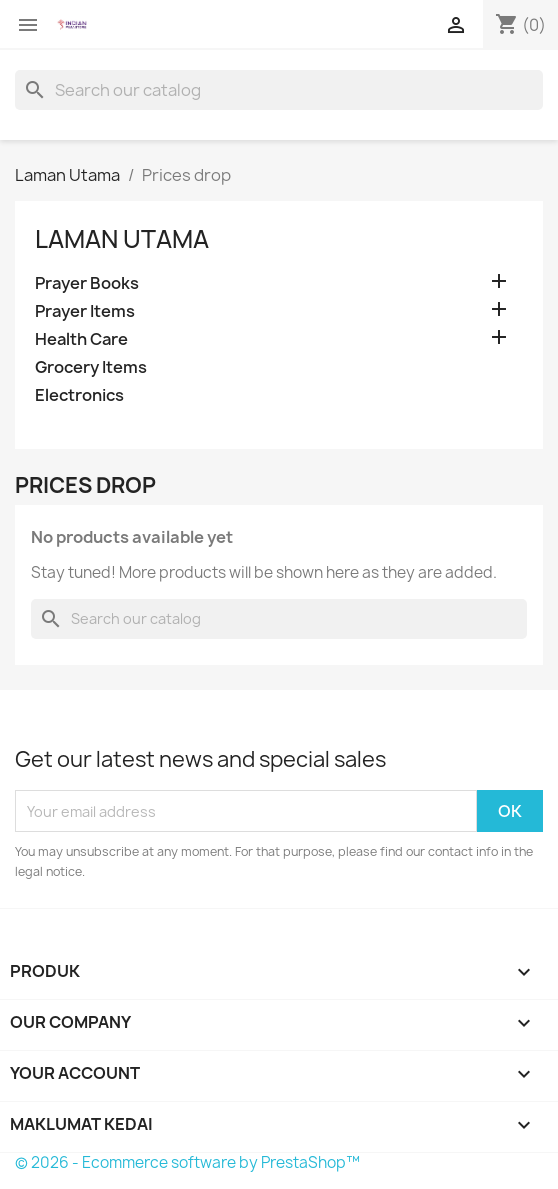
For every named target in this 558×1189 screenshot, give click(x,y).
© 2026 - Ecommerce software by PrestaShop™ (187, 1162)
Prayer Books (87, 283)
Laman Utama (122, 239)
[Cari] (279, 90)
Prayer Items (85, 311)
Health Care (81, 339)
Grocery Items (91, 367)
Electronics (79, 395)
